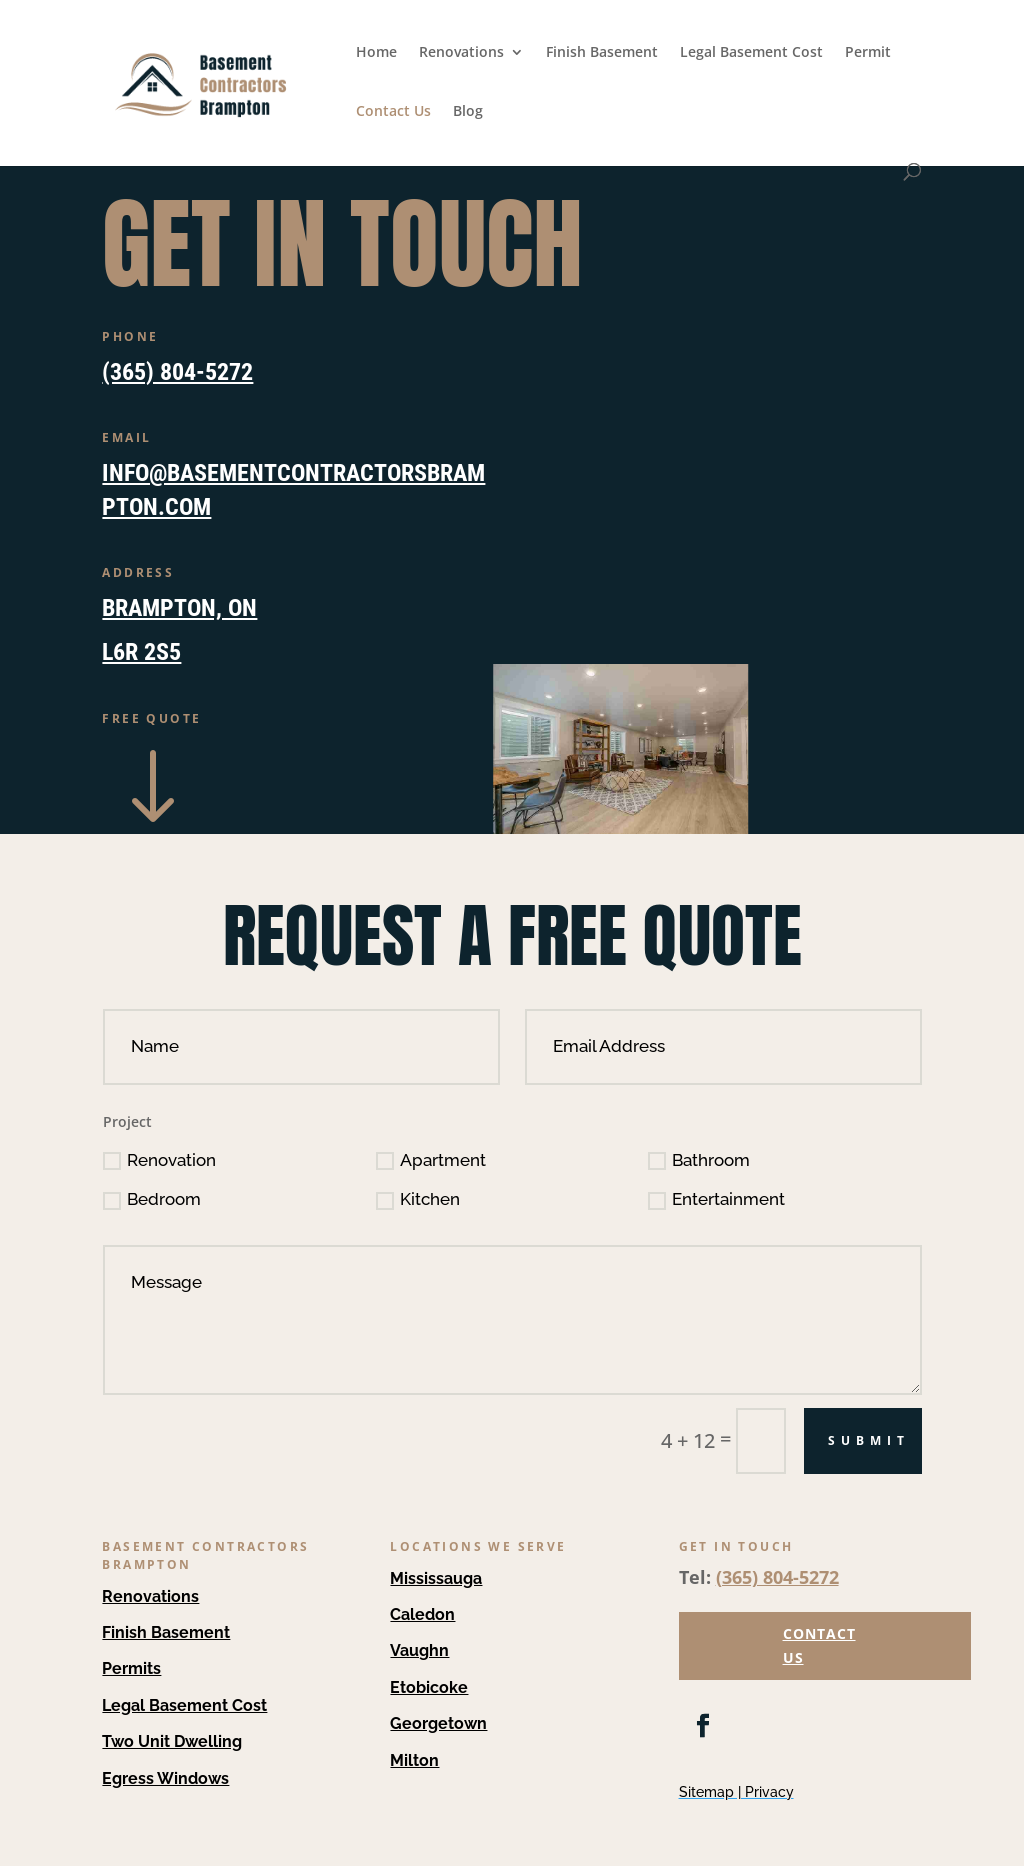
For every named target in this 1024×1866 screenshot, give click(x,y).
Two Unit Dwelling (172, 1741)
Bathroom (699, 1160)
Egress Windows (165, 1778)
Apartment (431, 1160)
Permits (131, 1668)
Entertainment (716, 1199)
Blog (468, 112)
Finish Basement (602, 53)
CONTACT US (819, 1645)
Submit (869, 1440)
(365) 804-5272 (177, 372)
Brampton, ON (179, 608)
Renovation (159, 1160)
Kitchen (418, 1199)
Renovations (461, 53)
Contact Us (393, 112)
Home (376, 53)
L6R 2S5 (141, 652)
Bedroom (152, 1199)
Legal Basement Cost (751, 53)
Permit (868, 53)
